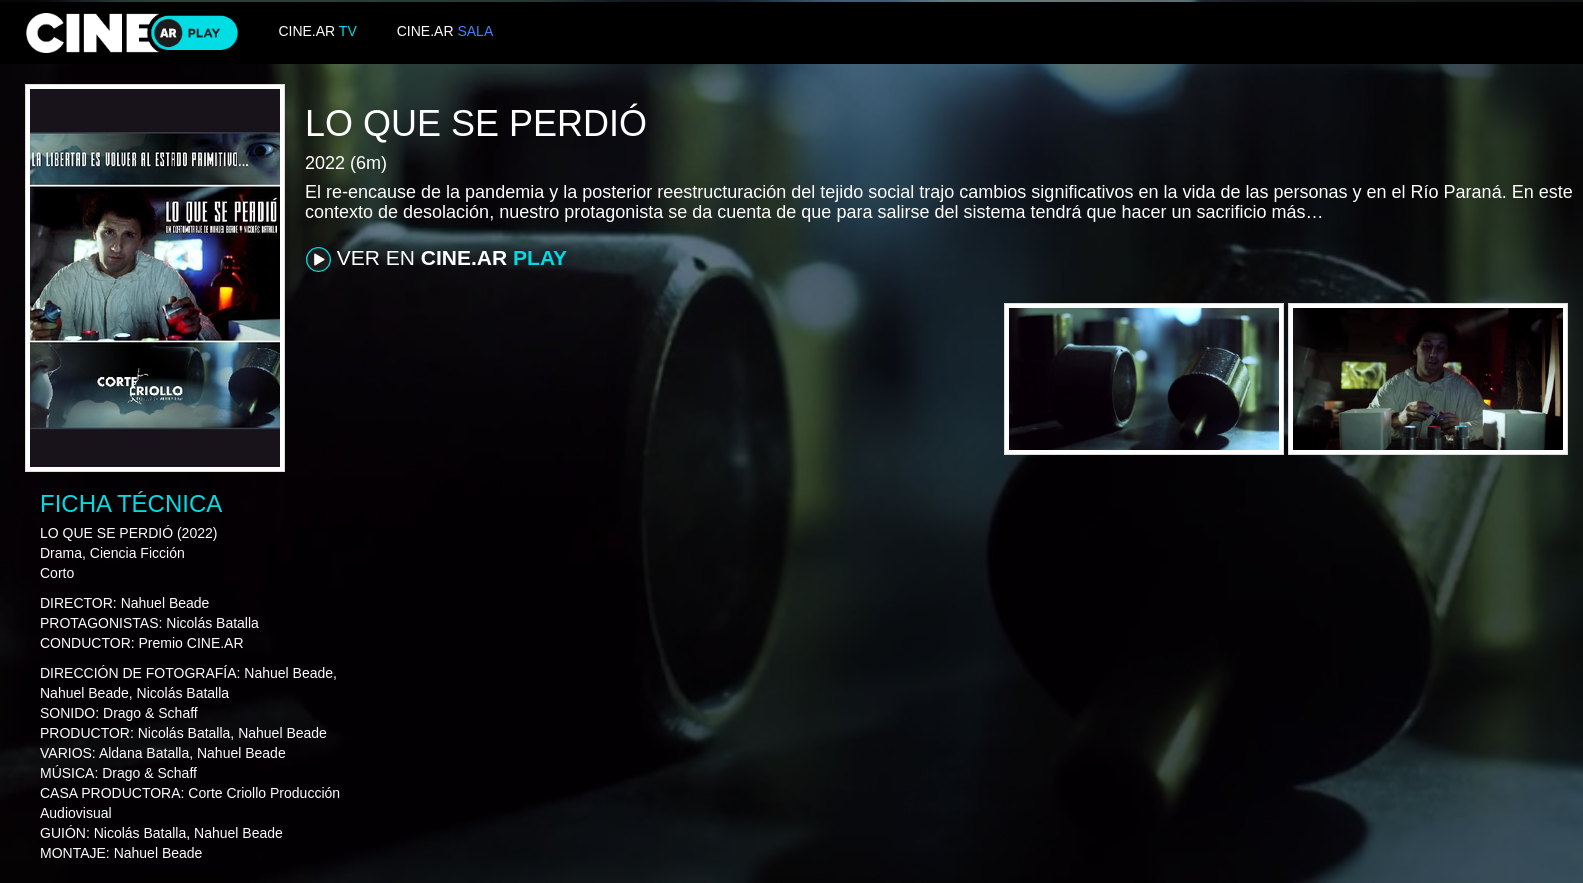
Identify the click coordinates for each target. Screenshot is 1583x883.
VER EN (436, 259)
